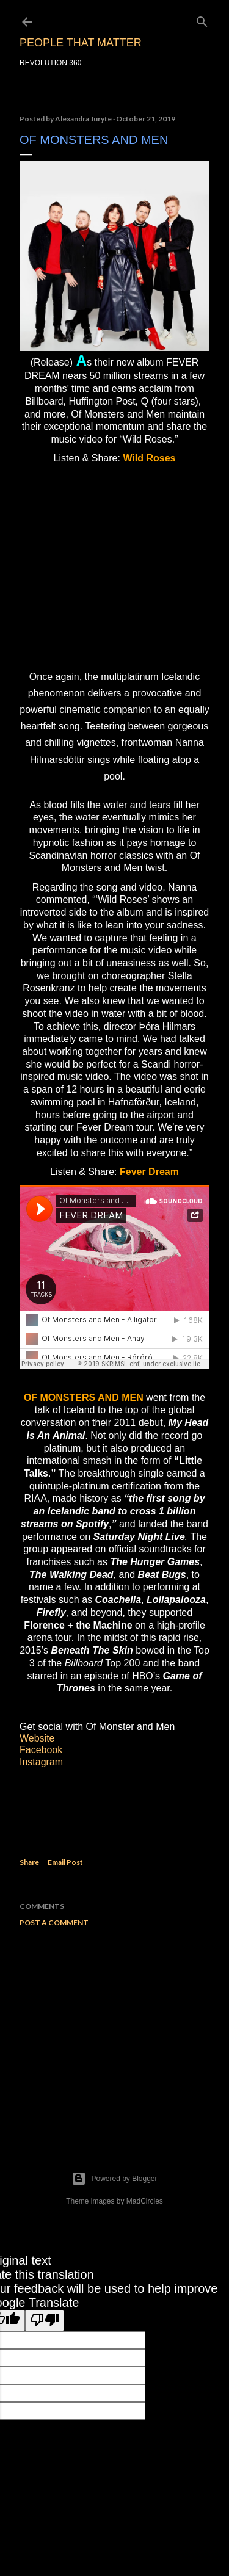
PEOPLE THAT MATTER (81, 43)
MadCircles (144, 2201)
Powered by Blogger (114, 2178)
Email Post (65, 1862)
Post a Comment (54, 1922)
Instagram (41, 1762)
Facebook (41, 1750)
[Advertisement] (114, 2034)
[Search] (202, 19)
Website (37, 1738)
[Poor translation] (44, 2320)
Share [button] (29, 1862)
